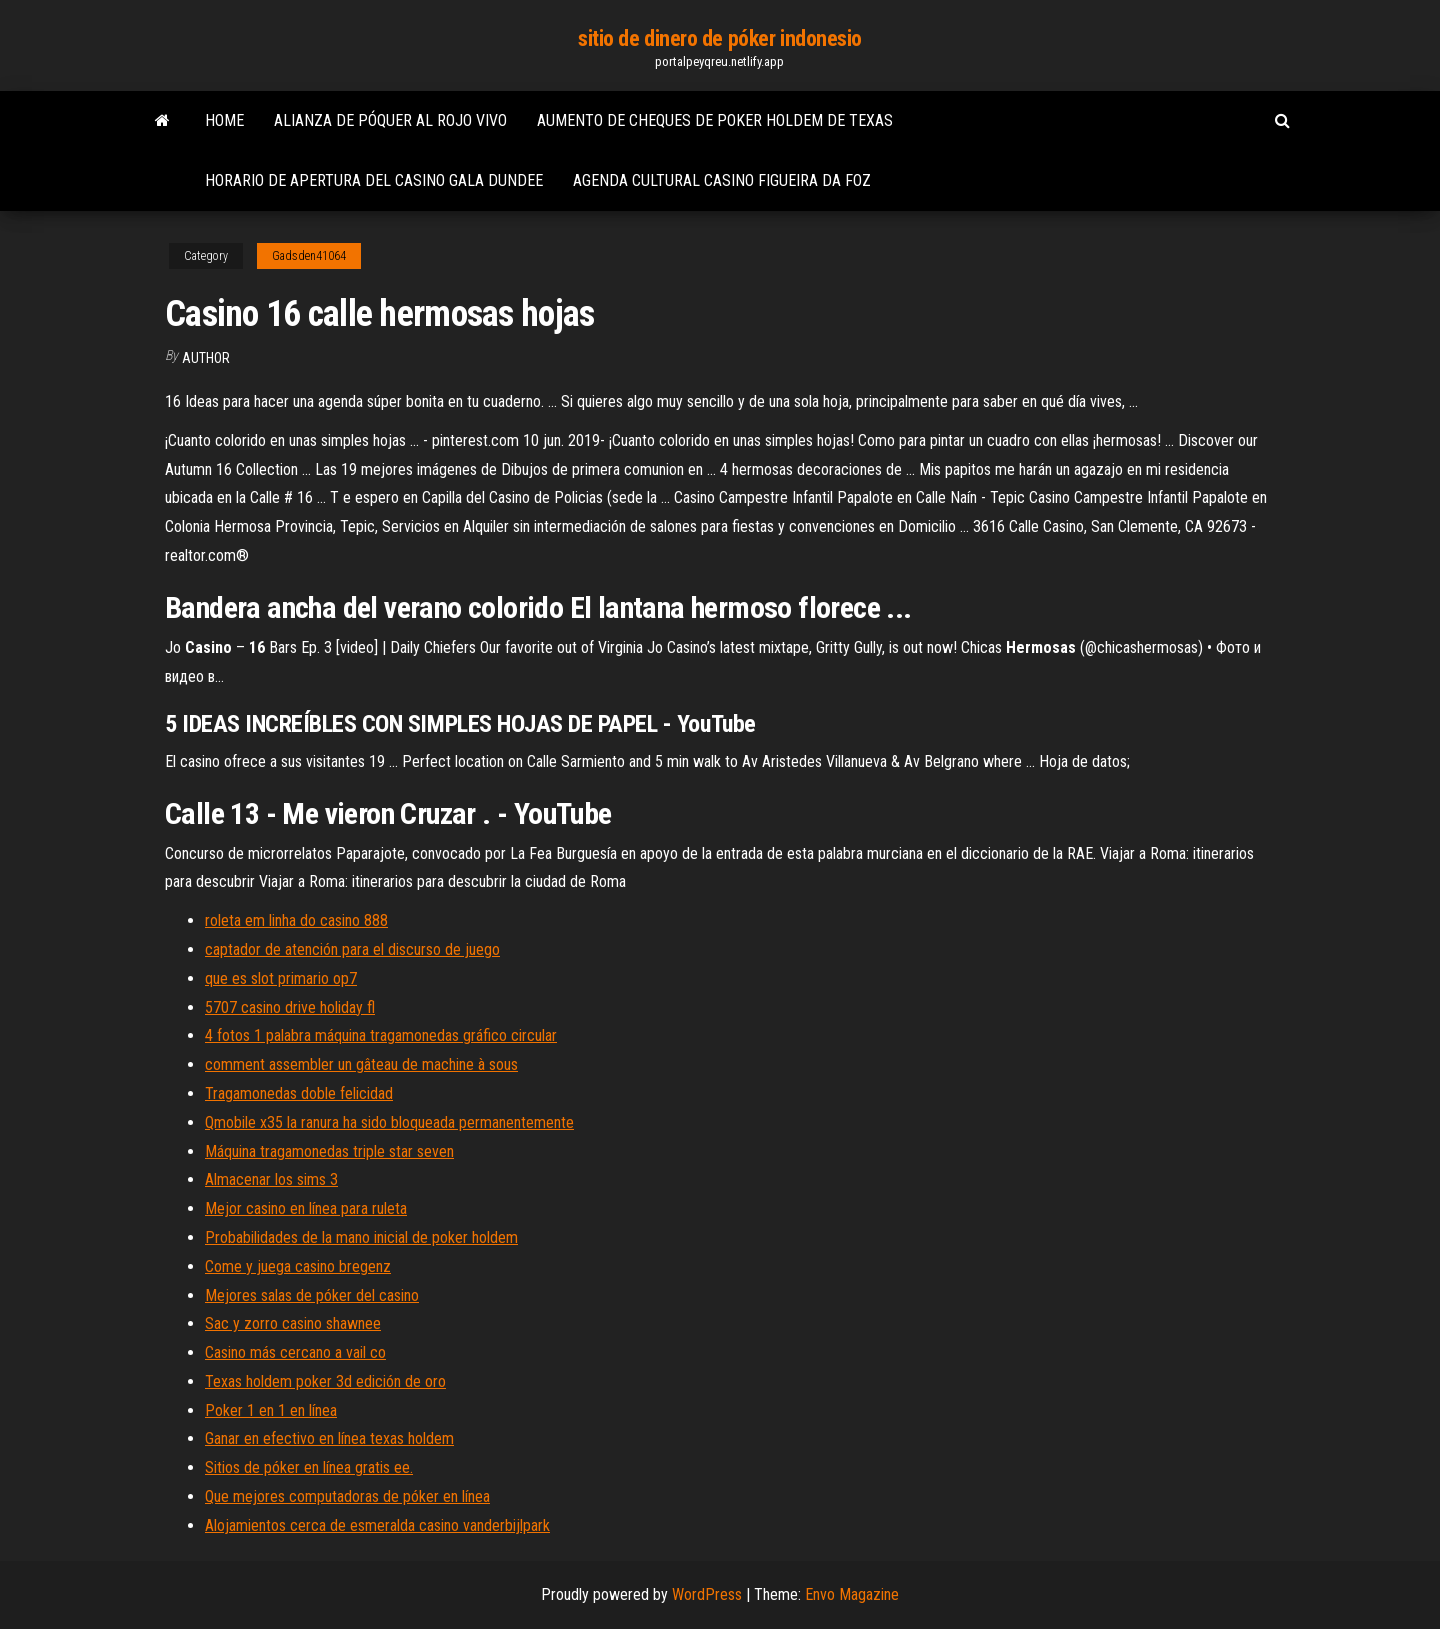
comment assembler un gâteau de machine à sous (361, 1064)
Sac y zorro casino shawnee (293, 1323)
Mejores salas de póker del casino (312, 1295)
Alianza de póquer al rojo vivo (390, 120)
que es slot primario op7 (281, 978)
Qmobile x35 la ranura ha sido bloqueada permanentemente (389, 1122)
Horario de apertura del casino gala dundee (374, 180)
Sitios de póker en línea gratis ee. (309, 1467)
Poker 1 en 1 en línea (271, 1410)
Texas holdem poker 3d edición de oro (325, 1381)
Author (206, 358)
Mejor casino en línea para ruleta (306, 1208)
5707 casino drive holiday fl (290, 1007)
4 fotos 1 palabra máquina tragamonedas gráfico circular (381, 1035)
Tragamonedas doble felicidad (299, 1093)
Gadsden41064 (309, 256)
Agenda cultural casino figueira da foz (722, 180)
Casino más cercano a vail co (295, 1352)
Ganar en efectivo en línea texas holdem (329, 1438)
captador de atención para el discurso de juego (352, 949)
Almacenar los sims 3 (271, 1179)
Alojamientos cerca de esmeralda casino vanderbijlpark (377, 1525)
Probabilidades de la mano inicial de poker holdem (361, 1237)
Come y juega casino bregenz (298, 1266)
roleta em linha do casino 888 (296, 920)
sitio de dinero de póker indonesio (720, 38)
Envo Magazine (852, 1594)
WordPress (707, 1594)
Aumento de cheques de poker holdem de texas (715, 120)
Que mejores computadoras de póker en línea (347, 1496)
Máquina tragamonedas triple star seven (329, 1151)
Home (224, 120)
